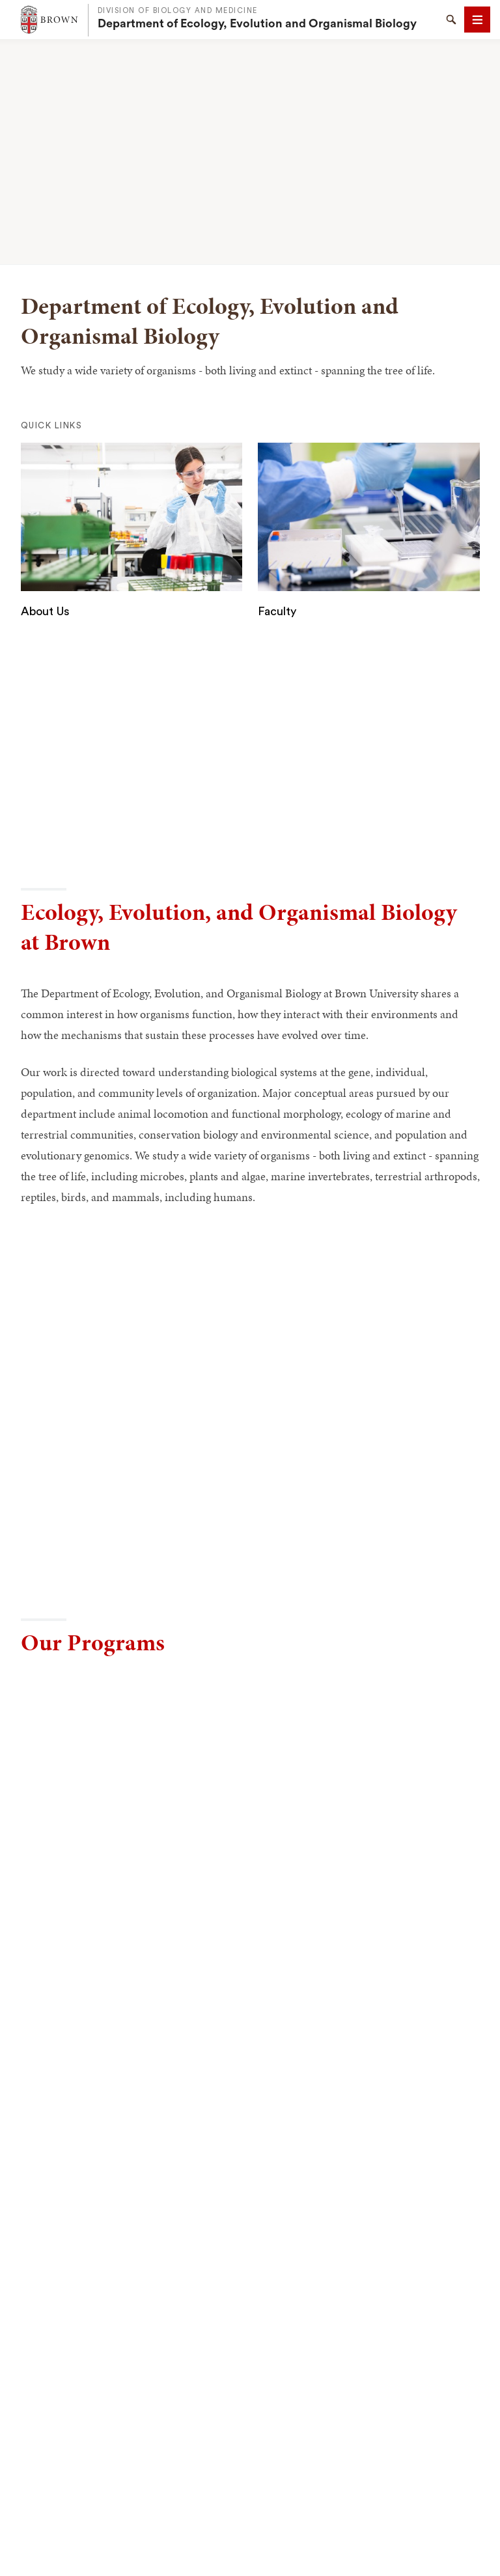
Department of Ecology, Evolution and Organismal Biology (257, 23)
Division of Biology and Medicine (178, 10)
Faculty (277, 611)
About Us (45, 611)
